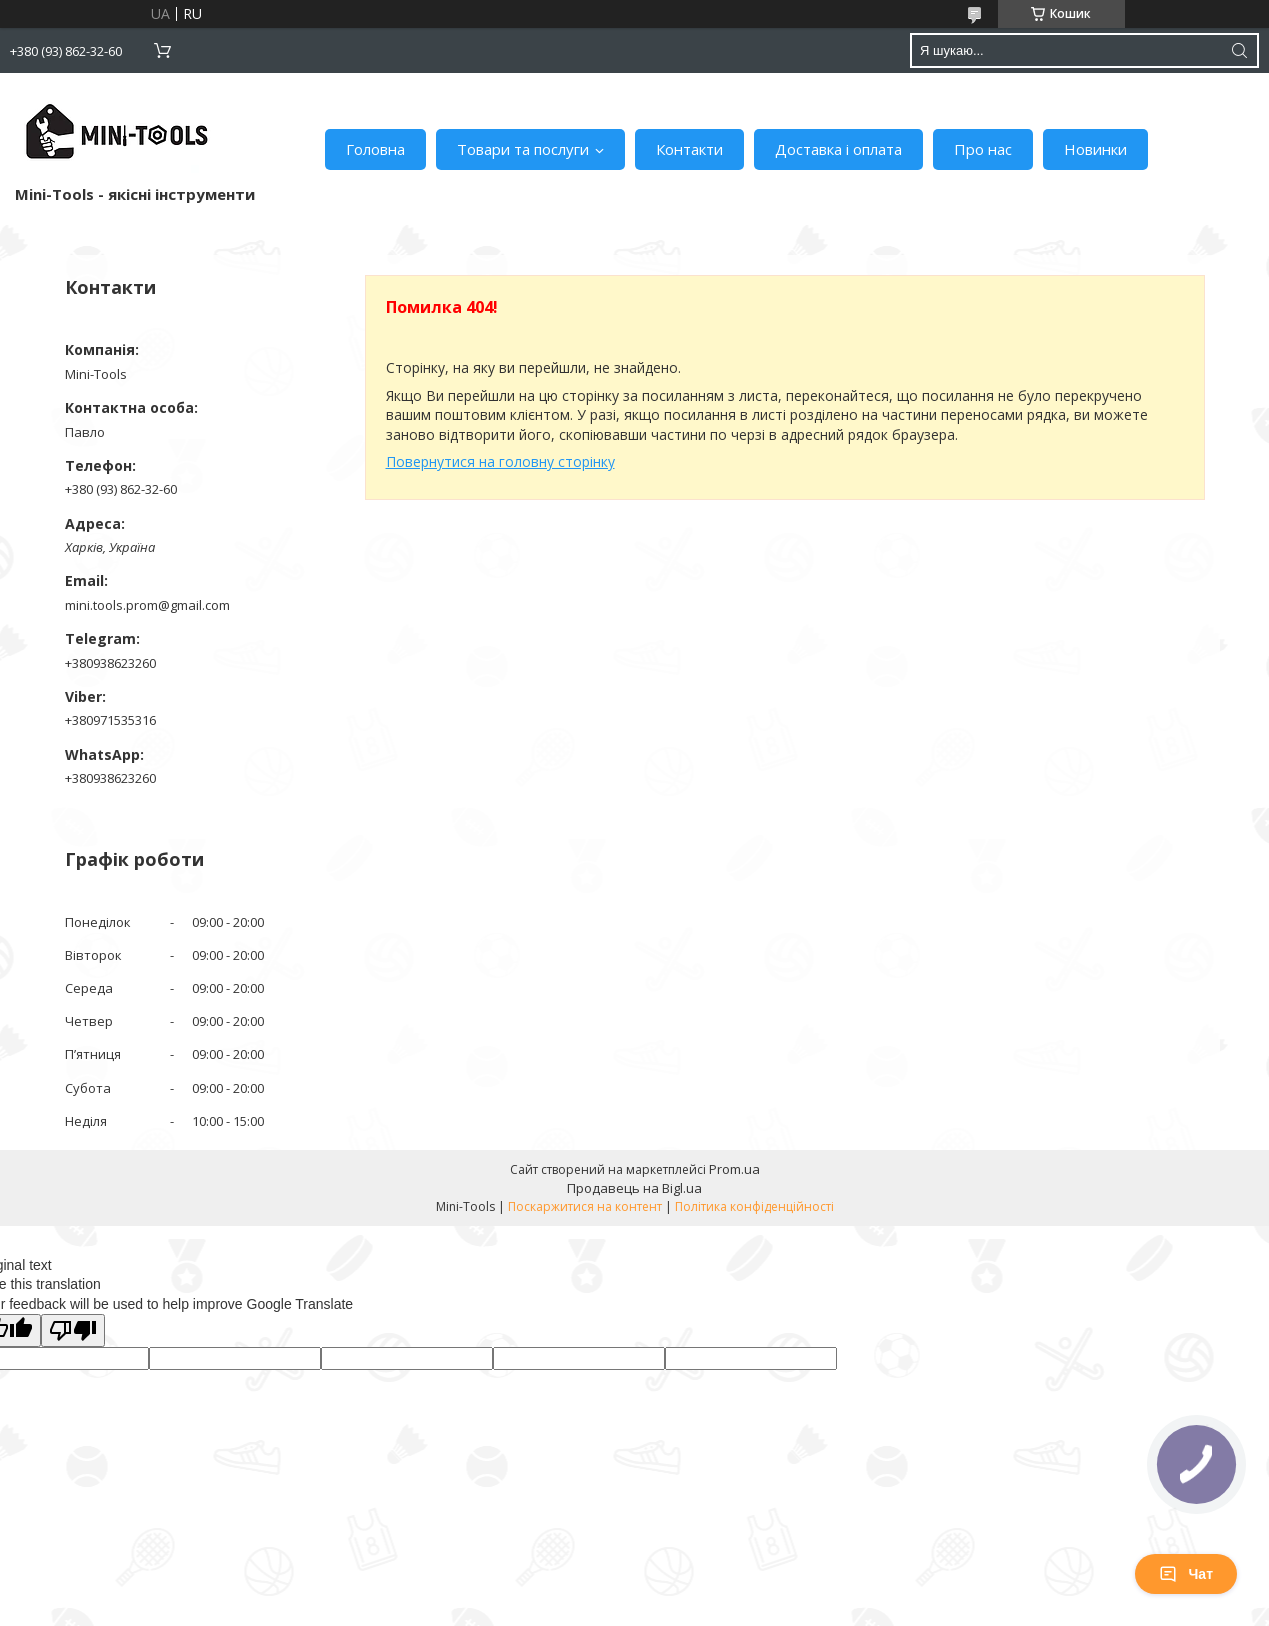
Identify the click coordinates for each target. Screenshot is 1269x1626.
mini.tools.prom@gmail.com (147, 605)
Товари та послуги (523, 149)
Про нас (983, 149)
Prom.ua (734, 1169)
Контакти (689, 149)
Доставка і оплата (838, 149)
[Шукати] (1239, 50)
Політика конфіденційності (754, 1206)
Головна (375, 149)
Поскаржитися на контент (585, 1206)
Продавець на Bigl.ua (634, 1188)
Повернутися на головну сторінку (500, 461)
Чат (1186, 1574)
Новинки (1095, 149)
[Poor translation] (73, 1330)
